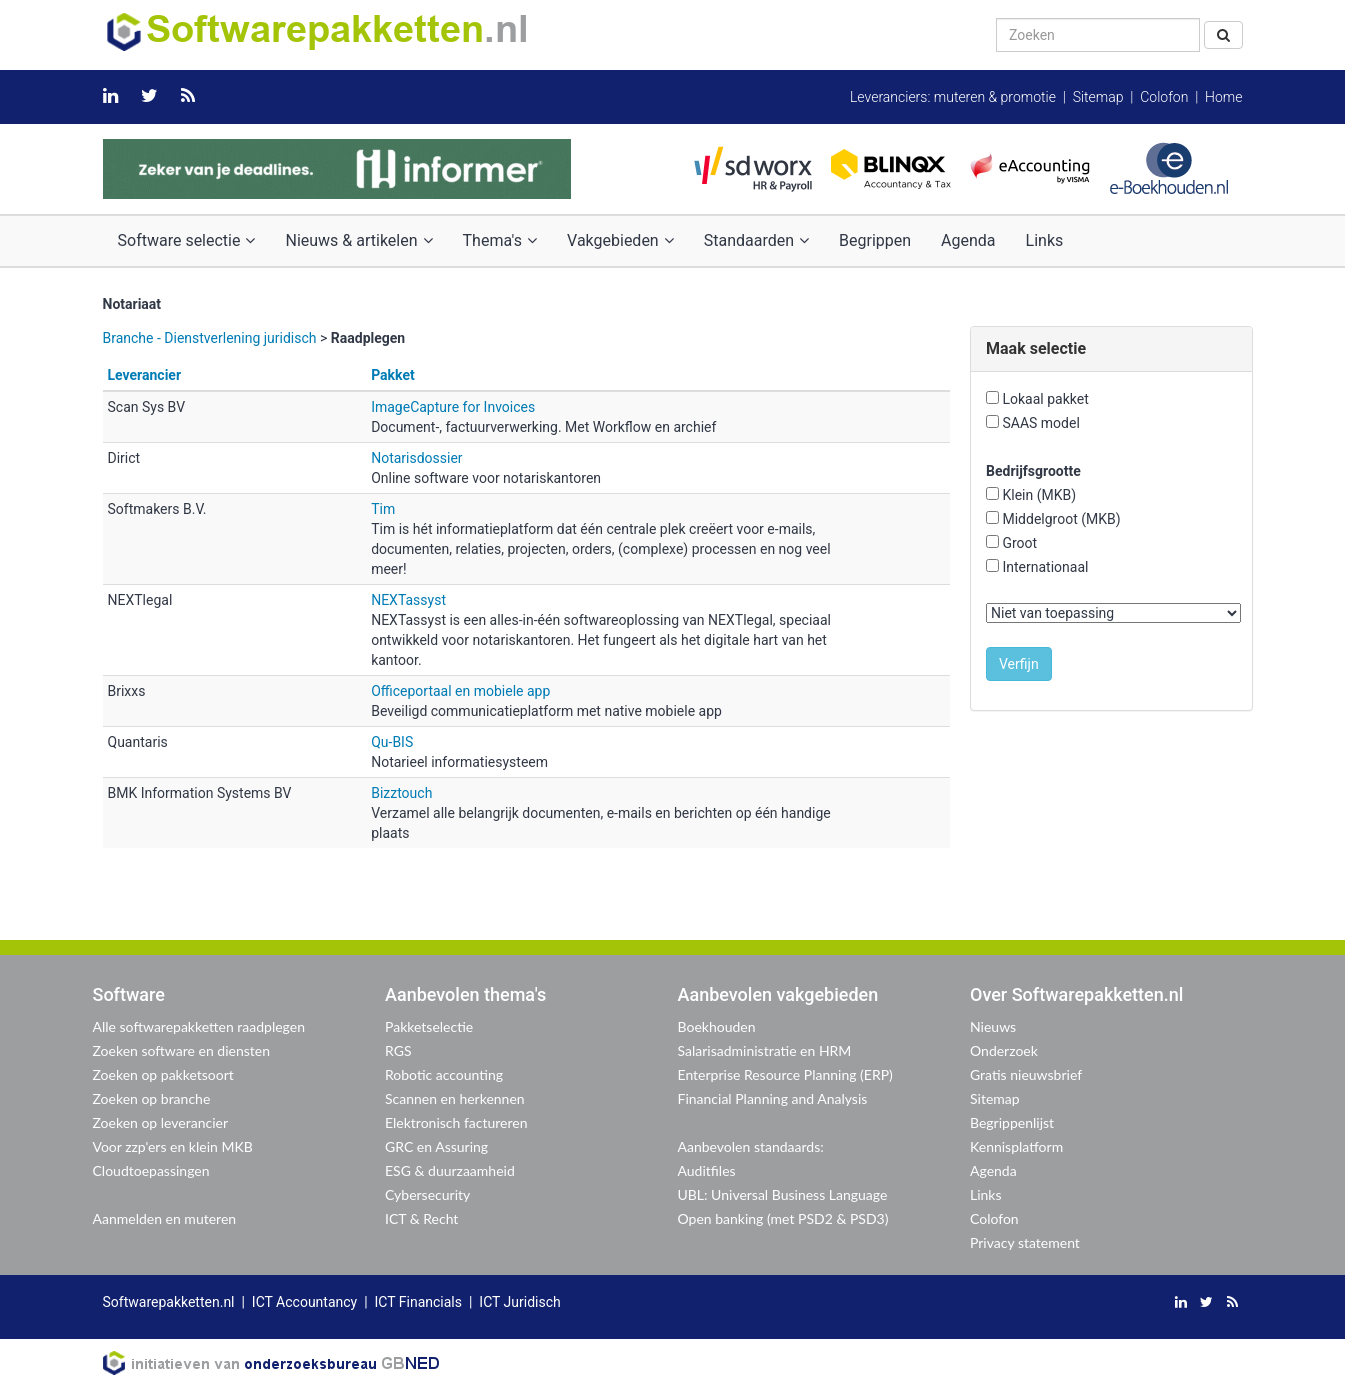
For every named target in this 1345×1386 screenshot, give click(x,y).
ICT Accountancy (304, 1302)
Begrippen (875, 240)
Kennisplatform (1016, 1146)
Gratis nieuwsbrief (1026, 1074)
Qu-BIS (392, 742)
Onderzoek (1004, 1050)
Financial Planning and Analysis (773, 1098)
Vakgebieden (620, 240)
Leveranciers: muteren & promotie (953, 97)
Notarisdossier (416, 458)
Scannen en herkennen (455, 1098)
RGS (398, 1050)
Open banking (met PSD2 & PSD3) (783, 1218)
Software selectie (187, 240)
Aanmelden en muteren (165, 1218)
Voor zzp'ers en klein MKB (173, 1146)
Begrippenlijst (1012, 1122)
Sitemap (1098, 97)
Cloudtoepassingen (151, 1170)
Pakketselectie (429, 1026)
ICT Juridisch (519, 1302)
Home (1223, 97)
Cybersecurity (427, 1194)
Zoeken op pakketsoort (163, 1074)
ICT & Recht (421, 1218)
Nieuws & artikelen (358, 240)
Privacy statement (1025, 1242)
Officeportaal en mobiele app (460, 691)
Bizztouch (401, 793)
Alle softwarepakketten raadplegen (199, 1026)
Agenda (968, 240)
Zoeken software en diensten (181, 1050)
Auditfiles (707, 1170)
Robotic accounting (444, 1074)
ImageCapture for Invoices (453, 407)
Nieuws (993, 1026)
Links (1045, 240)
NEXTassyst (408, 600)
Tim (383, 509)
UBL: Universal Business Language (783, 1194)
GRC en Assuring (436, 1146)
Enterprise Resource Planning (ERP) (785, 1074)
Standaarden (756, 240)
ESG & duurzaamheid (450, 1170)
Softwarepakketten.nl (169, 1302)
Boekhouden (717, 1026)
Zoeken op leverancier (161, 1122)
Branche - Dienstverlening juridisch (210, 338)
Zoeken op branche (152, 1098)
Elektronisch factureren (456, 1122)
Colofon (1164, 97)
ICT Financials (418, 1302)
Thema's (500, 240)
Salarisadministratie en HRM (765, 1050)
